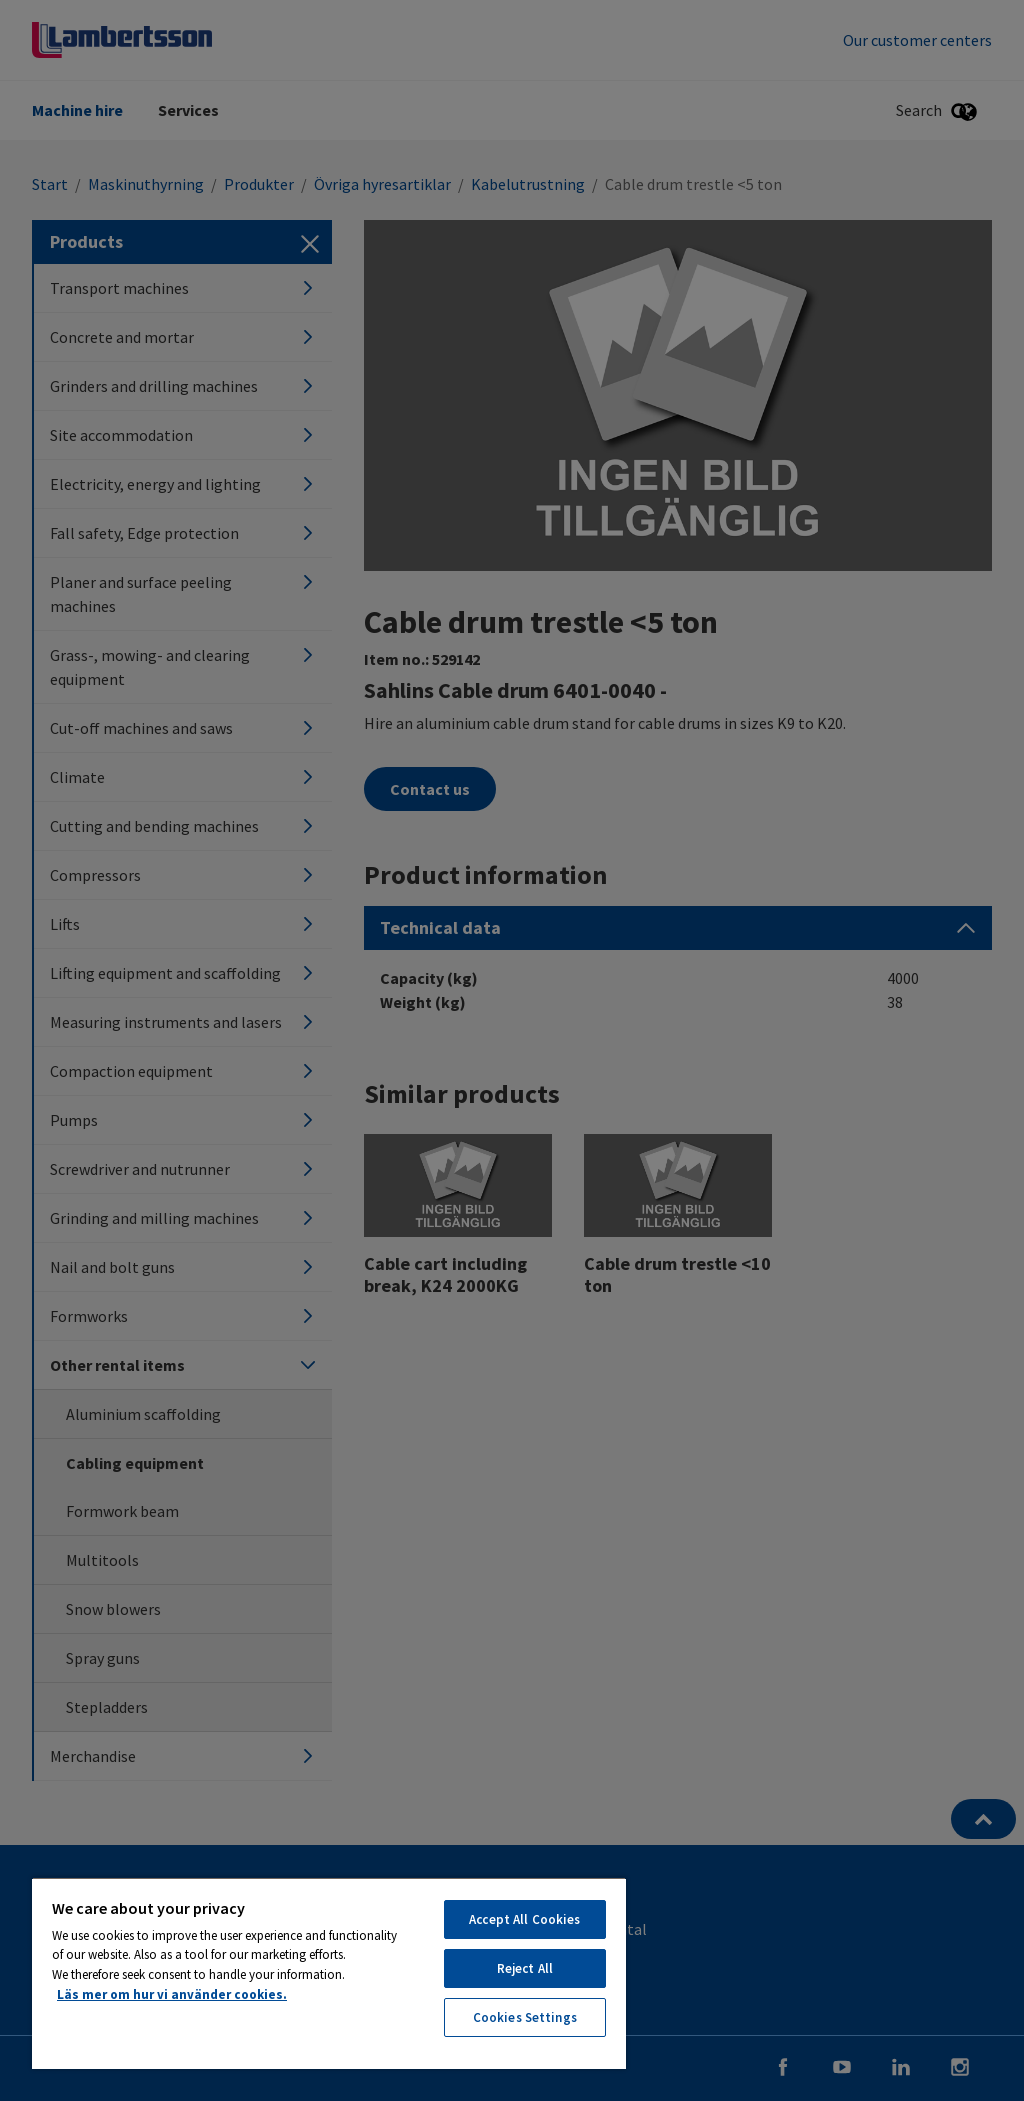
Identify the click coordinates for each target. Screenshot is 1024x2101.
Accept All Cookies (524, 1919)
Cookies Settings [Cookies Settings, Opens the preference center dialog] (525, 2017)
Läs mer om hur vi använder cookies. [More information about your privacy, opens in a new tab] (172, 1994)
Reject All (525, 1968)
